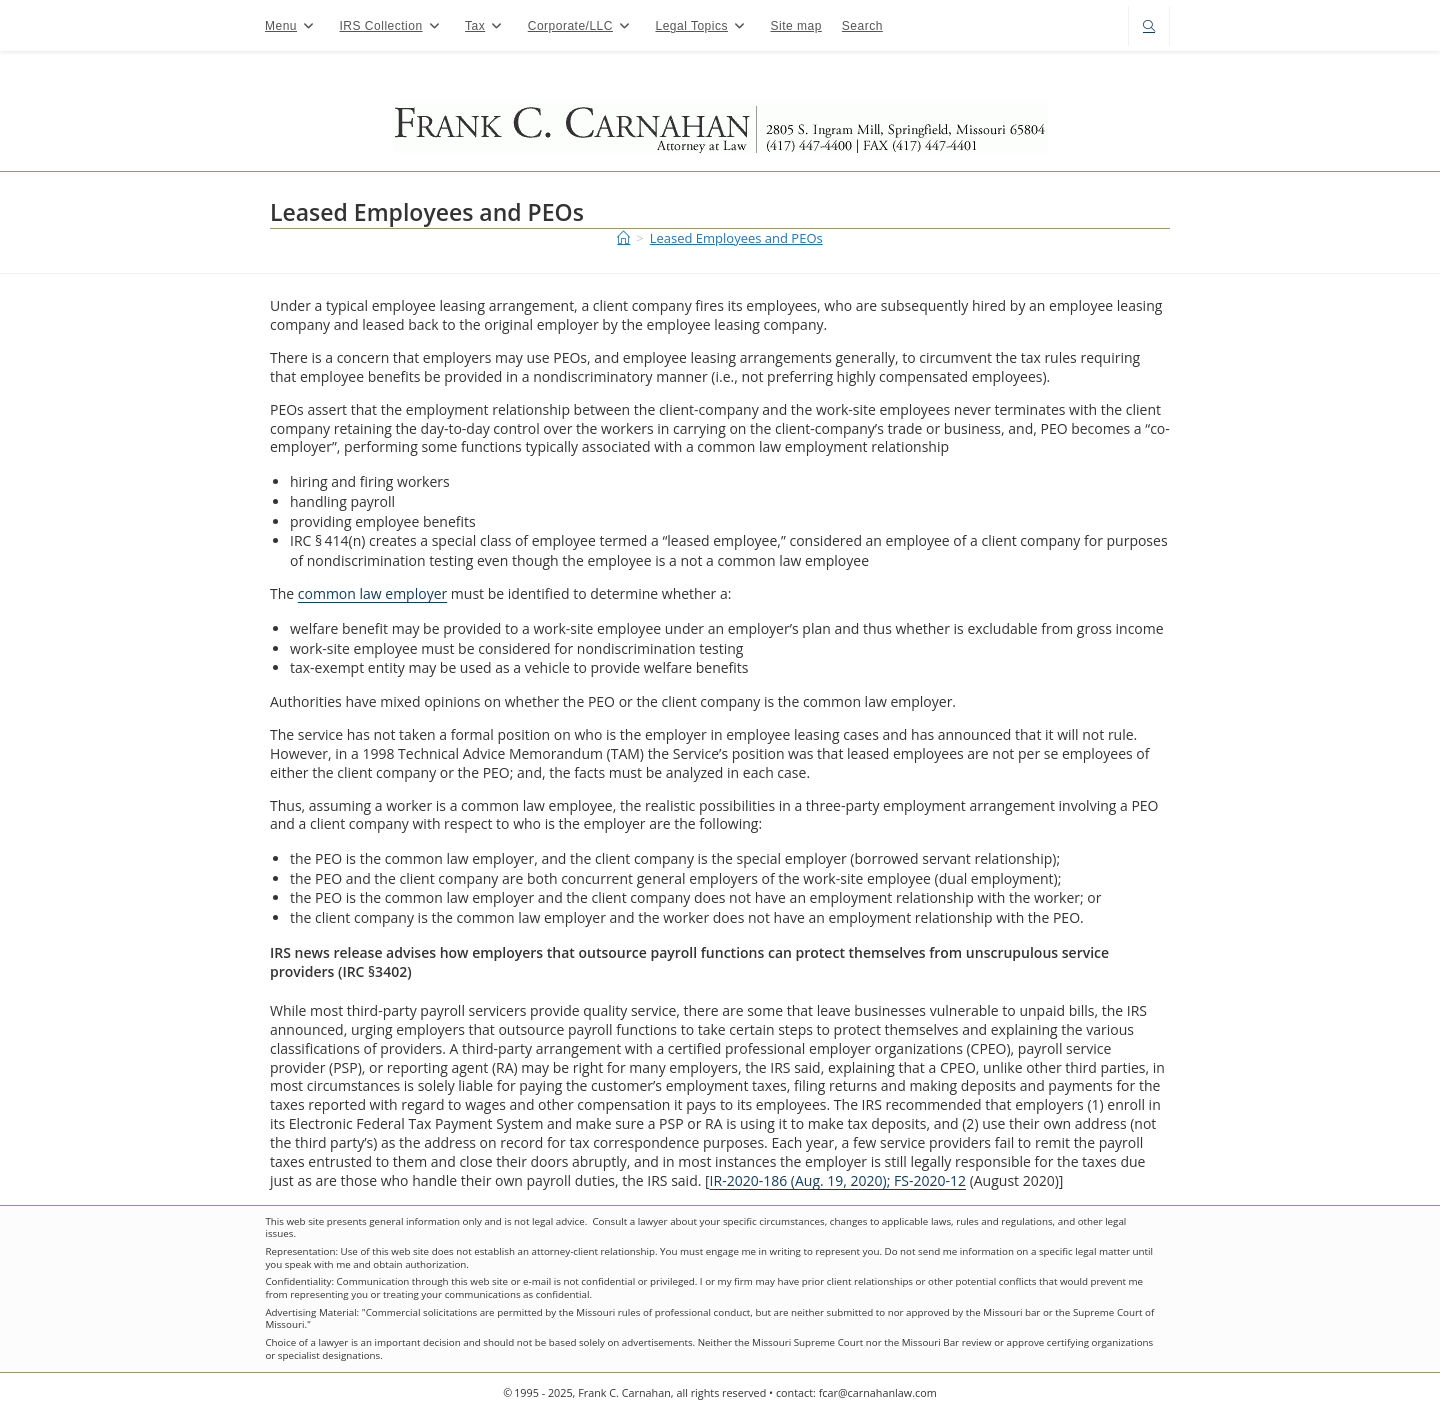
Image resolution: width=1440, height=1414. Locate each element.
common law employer (372, 593)
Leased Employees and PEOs (736, 238)
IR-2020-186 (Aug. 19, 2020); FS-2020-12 (838, 1180)
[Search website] (1149, 27)
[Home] (623, 238)
